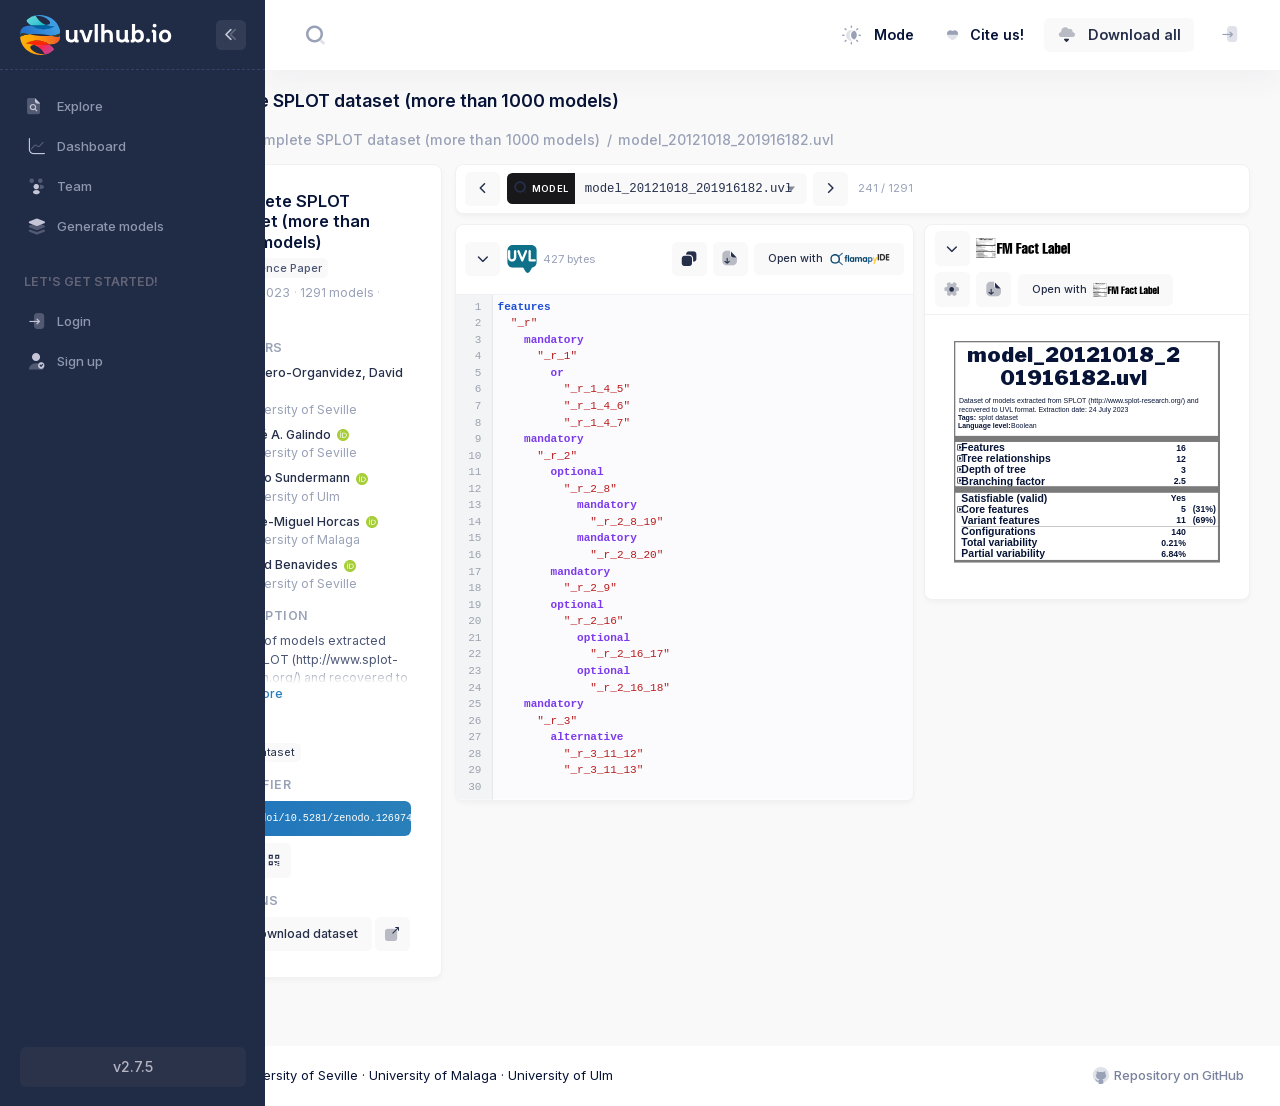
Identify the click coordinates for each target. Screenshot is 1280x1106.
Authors (358, 347)
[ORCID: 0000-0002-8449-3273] (460, 564)
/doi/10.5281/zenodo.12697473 (429, 819)
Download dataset (403, 933)
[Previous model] (565, 189)
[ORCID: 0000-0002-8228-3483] (394, 390)
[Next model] (913, 189)
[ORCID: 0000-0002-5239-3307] (472, 477)
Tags (344, 726)
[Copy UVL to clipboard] (723, 259)
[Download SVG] (1028, 289)
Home (315, 139)
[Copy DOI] (342, 860)
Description (371, 615)
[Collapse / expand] (565, 259)
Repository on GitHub (1167, 1077)
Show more (359, 693)
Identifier (363, 784)
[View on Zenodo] (342, 972)
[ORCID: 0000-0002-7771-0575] (482, 521)
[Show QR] (384, 860)
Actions (356, 900)
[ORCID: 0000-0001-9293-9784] (453, 434)
